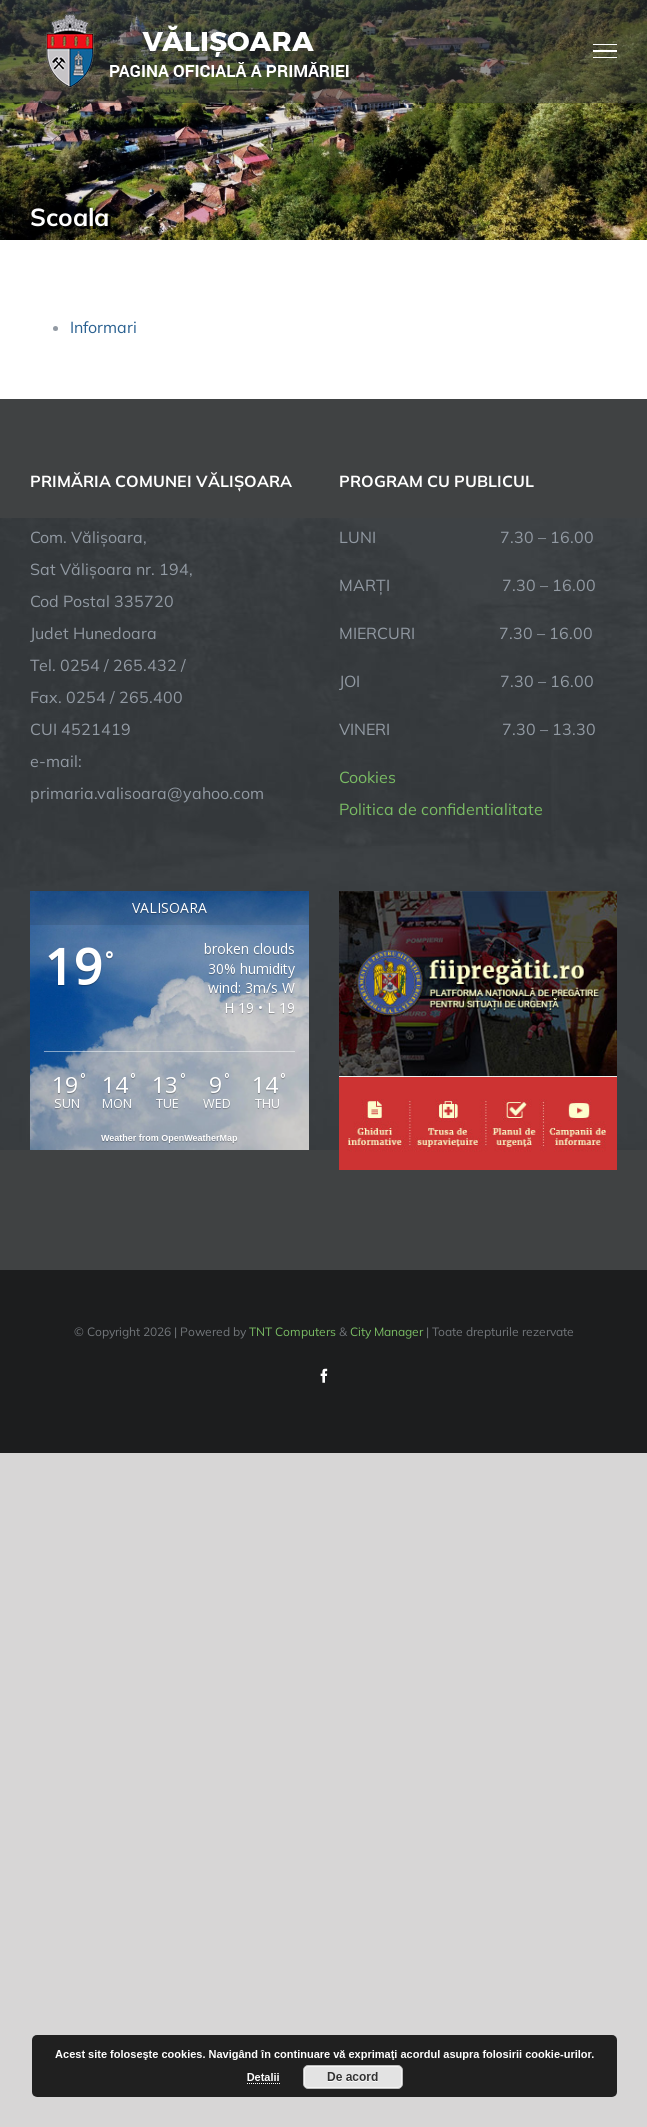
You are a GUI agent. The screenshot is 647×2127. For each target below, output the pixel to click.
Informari (103, 327)
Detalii (263, 2077)
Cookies (367, 777)
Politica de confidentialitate (441, 809)
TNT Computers (292, 1331)
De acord (352, 2077)
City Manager (386, 1331)
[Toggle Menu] (605, 51)
